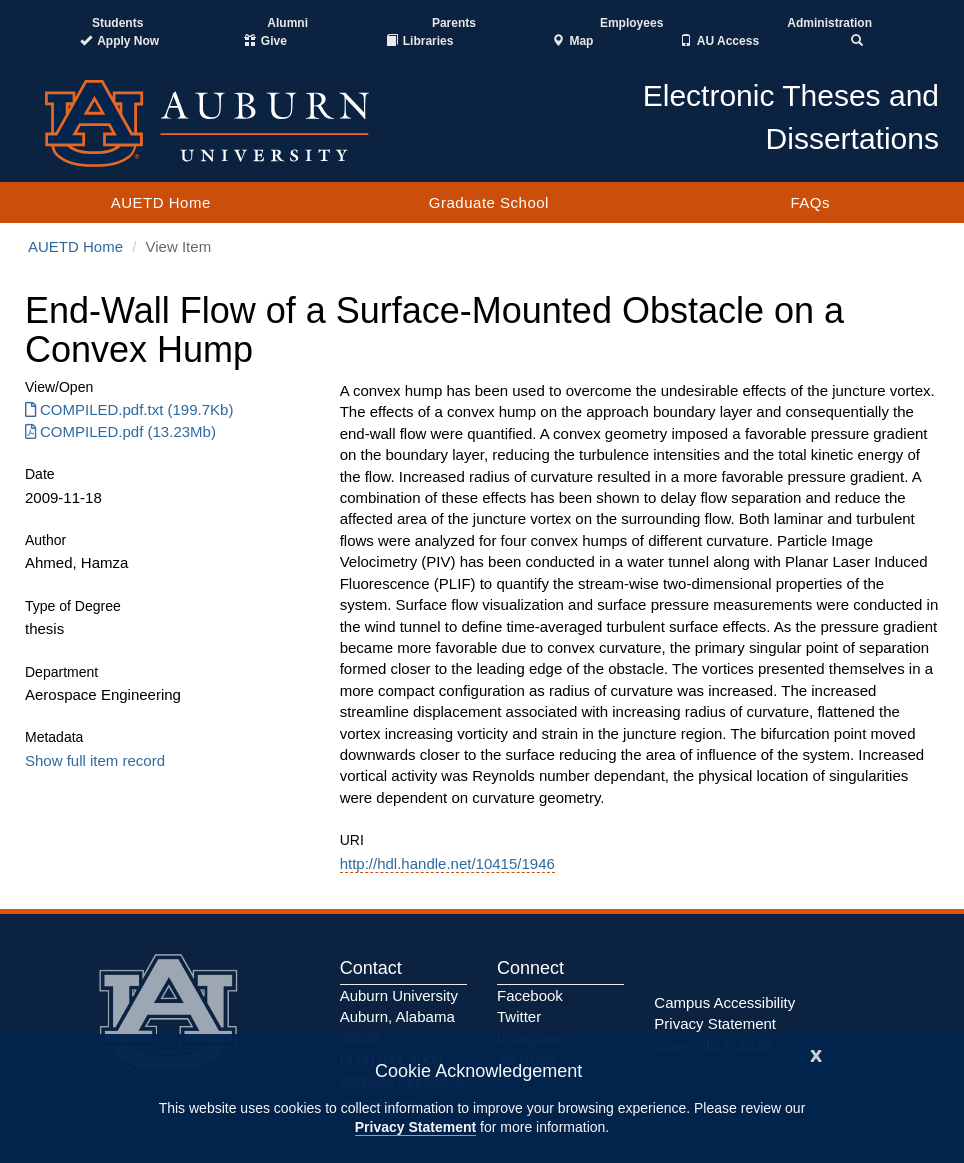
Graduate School (489, 202)
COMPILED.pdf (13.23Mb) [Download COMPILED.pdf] (120, 431)
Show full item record (95, 760)
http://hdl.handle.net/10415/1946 (447, 863)
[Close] (816, 1053)
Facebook (530, 995)
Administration (829, 23)
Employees (631, 23)
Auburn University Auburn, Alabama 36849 (399, 1017)
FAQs (810, 202)
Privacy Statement (415, 1127)
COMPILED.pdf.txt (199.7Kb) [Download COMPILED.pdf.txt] (129, 409)
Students (117, 23)
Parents (454, 23)
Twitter (519, 1016)
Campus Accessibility (724, 1002)
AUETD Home (161, 202)
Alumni (287, 23)
